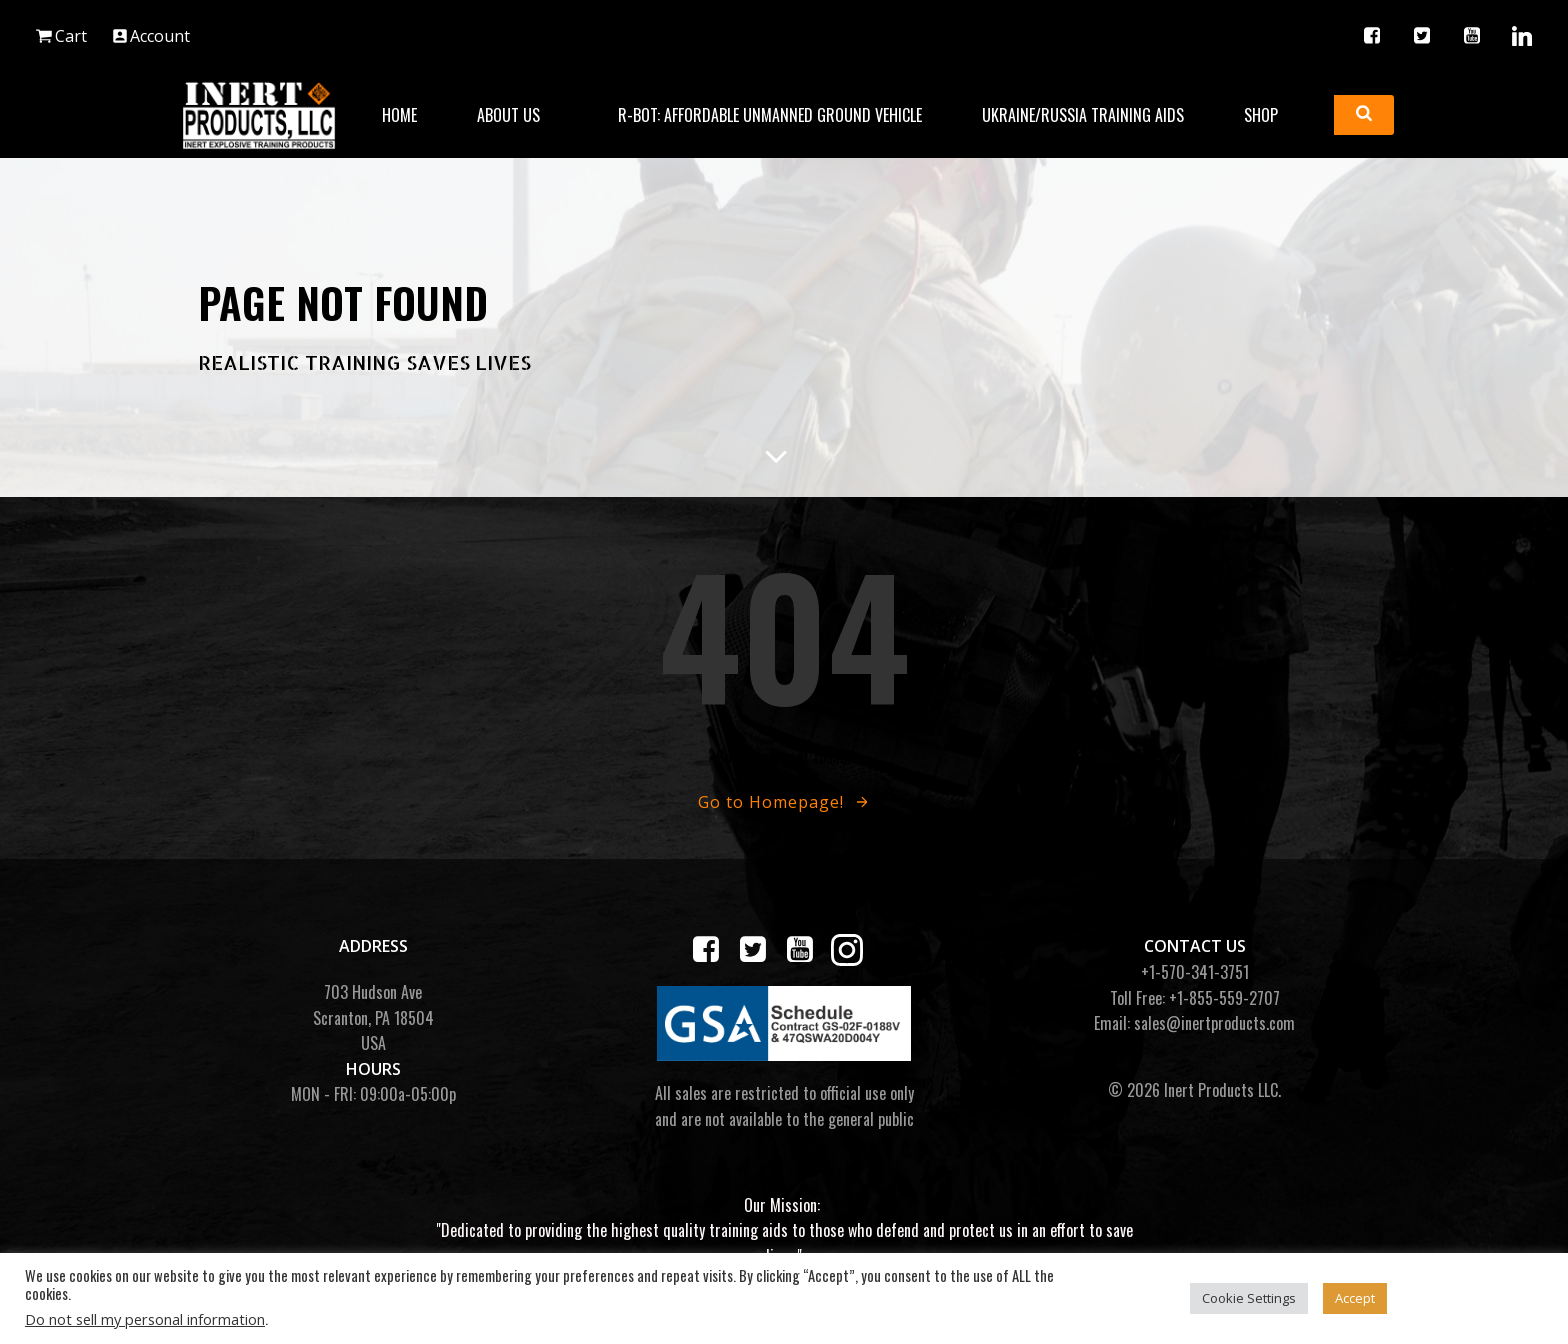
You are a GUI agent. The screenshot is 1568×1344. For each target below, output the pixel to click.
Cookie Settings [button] (1249, 1298)
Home (399, 115)
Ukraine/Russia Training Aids (1083, 115)
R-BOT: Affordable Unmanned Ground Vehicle (770, 115)
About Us (517, 115)
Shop (1270, 115)
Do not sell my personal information (145, 1319)
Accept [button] (1355, 1298)
